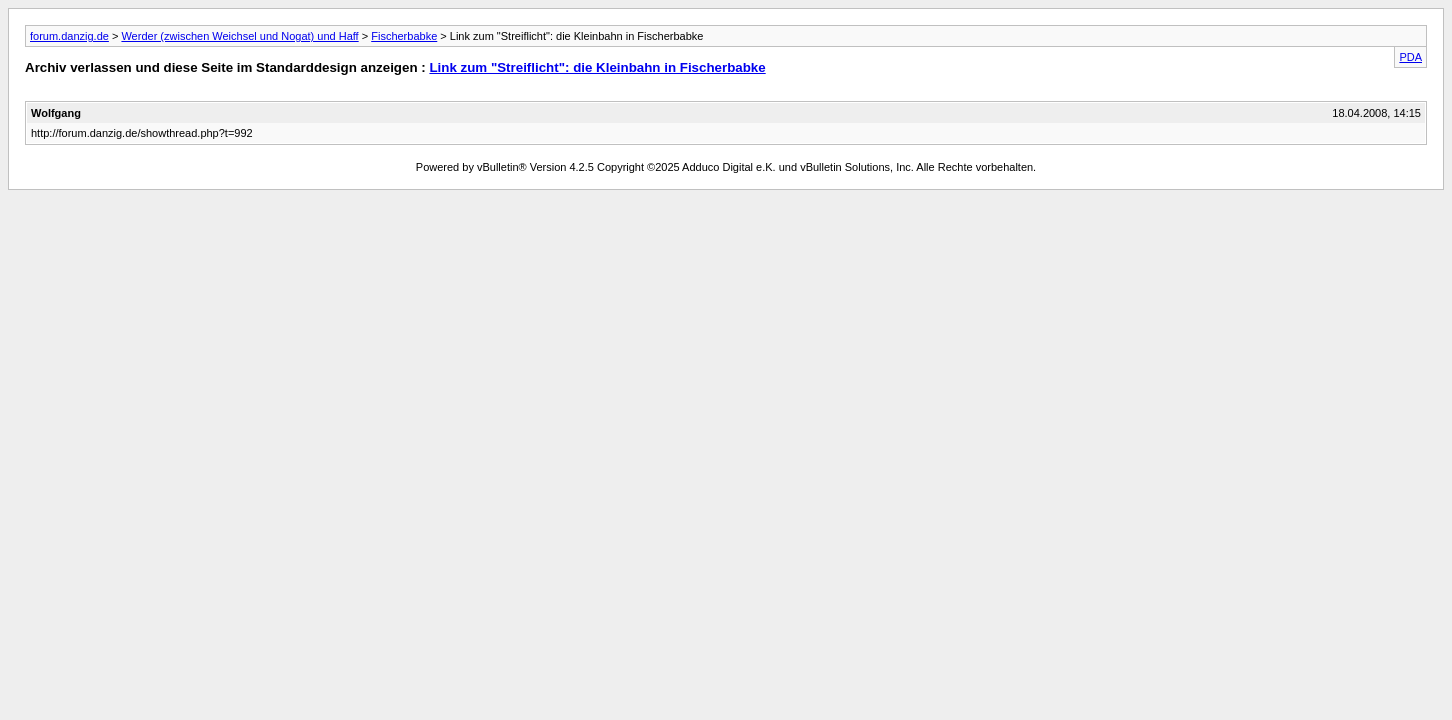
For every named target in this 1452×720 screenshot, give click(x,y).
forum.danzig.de (69, 36)
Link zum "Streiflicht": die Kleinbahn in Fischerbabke (597, 67)
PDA (1410, 57)
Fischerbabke (404, 36)
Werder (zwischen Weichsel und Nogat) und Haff (239, 36)
